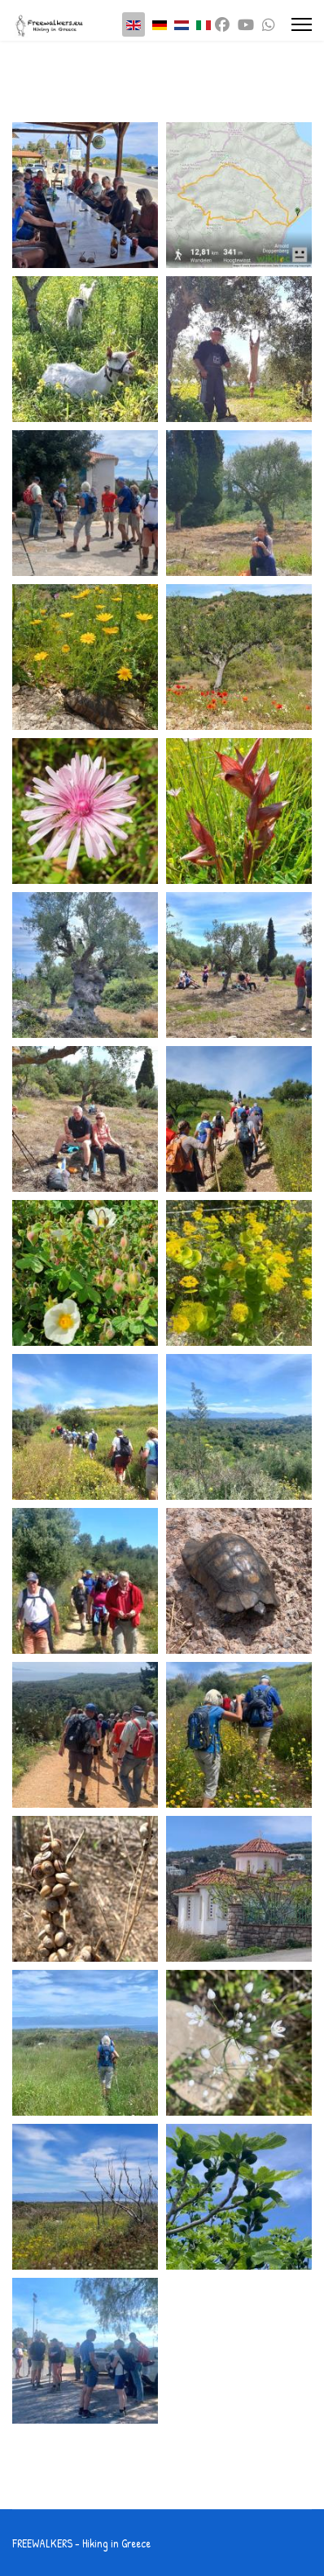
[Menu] (301, 24)
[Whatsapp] (268, 25)
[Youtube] (246, 25)
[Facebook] (222, 25)
